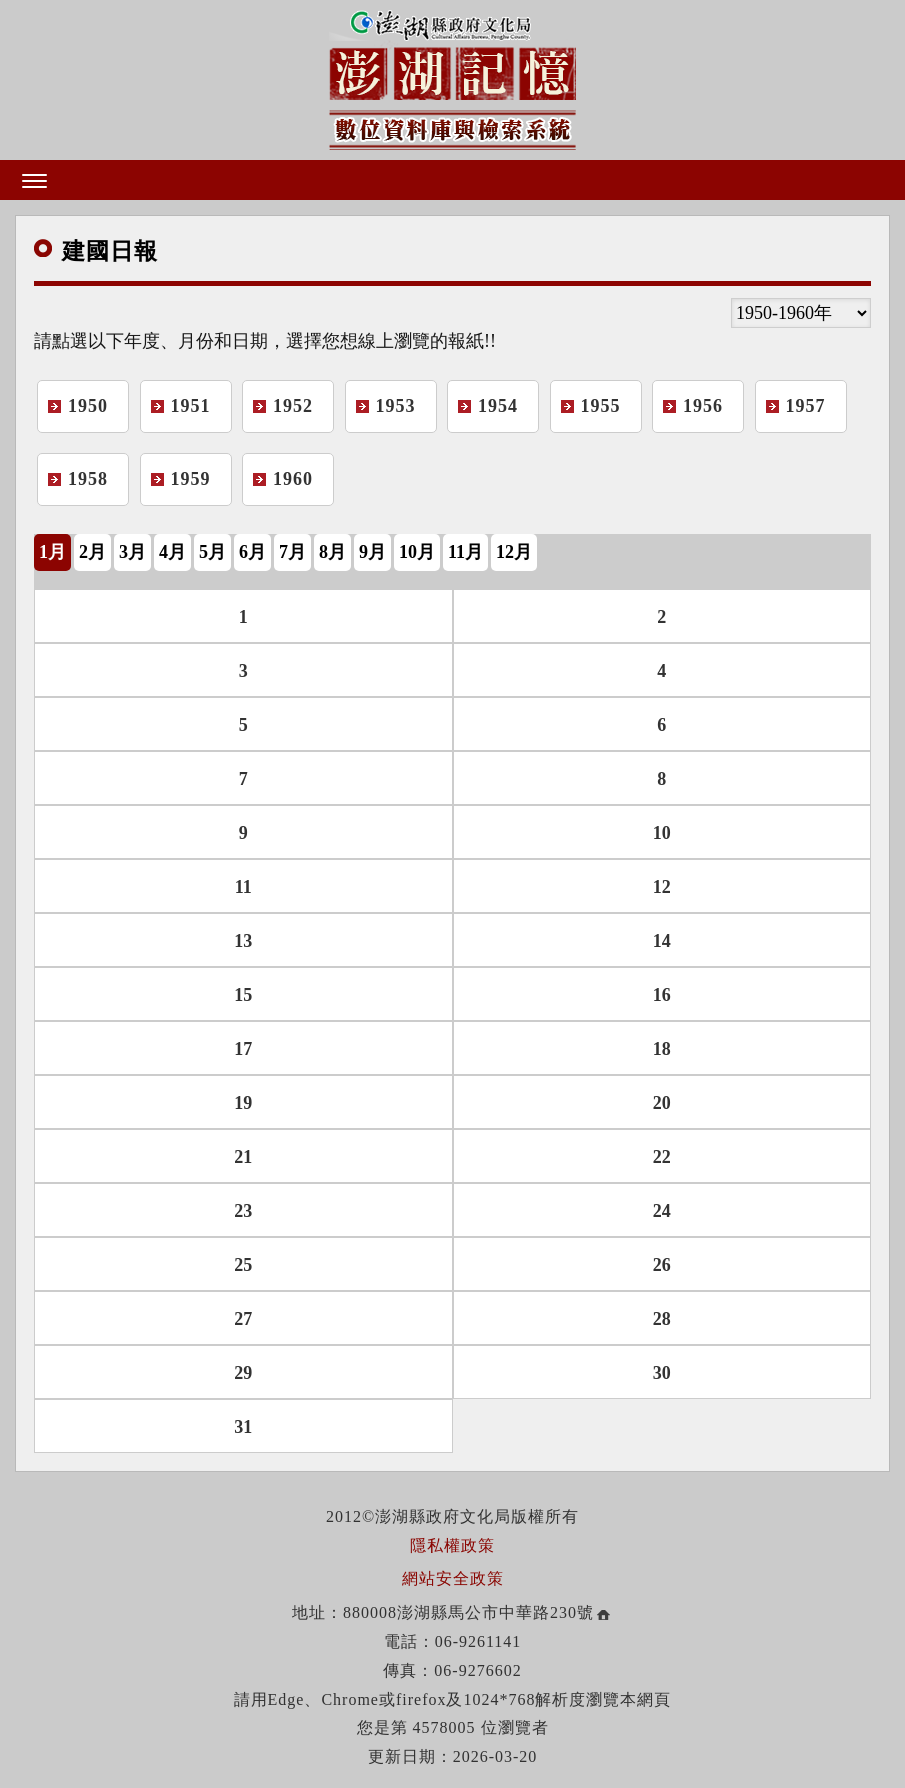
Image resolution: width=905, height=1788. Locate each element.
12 (662, 887)
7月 (292, 552)
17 (243, 1049)
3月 (132, 552)
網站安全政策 (453, 1578)
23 (243, 1211)
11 (243, 887)
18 (662, 1049)
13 (243, 941)
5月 (212, 552)
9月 (372, 552)
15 (243, 995)
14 (662, 941)
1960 (293, 479)
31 (243, 1427)
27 (243, 1319)
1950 (88, 406)
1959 (191, 479)
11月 (465, 552)
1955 (601, 406)
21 (243, 1157)
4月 (172, 552)
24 (662, 1211)
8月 (332, 552)
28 (662, 1319)
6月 (252, 552)
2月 (92, 552)
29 (243, 1373)
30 (662, 1373)
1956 (703, 406)
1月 (52, 552)
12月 (514, 552)
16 (662, 995)
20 (662, 1103)
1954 (498, 406)
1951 (191, 406)
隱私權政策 (452, 1545)
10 (662, 833)
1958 (88, 479)
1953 (396, 406)
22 (662, 1157)
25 (243, 1265)
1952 (293, 406)
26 (662, 1265)
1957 (806, 406)
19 (243, 1103)
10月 (417, 552)
